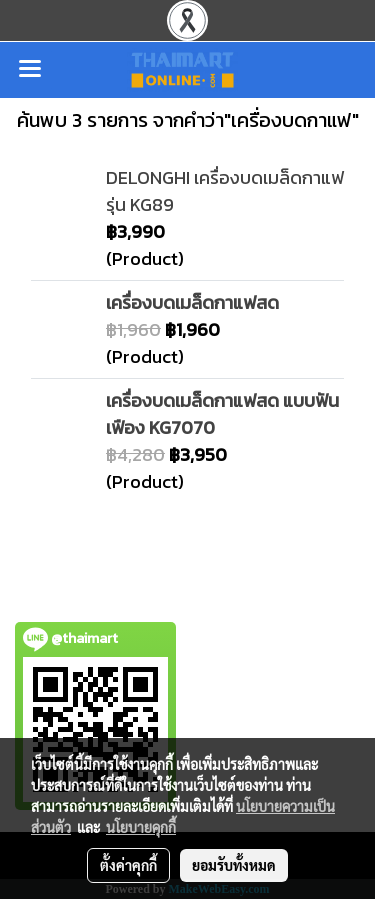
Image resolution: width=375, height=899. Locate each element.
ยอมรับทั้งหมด (234, 865)
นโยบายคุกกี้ (141, 827)
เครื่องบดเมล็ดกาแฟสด (192, 302)
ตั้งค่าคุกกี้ (128, 865)
